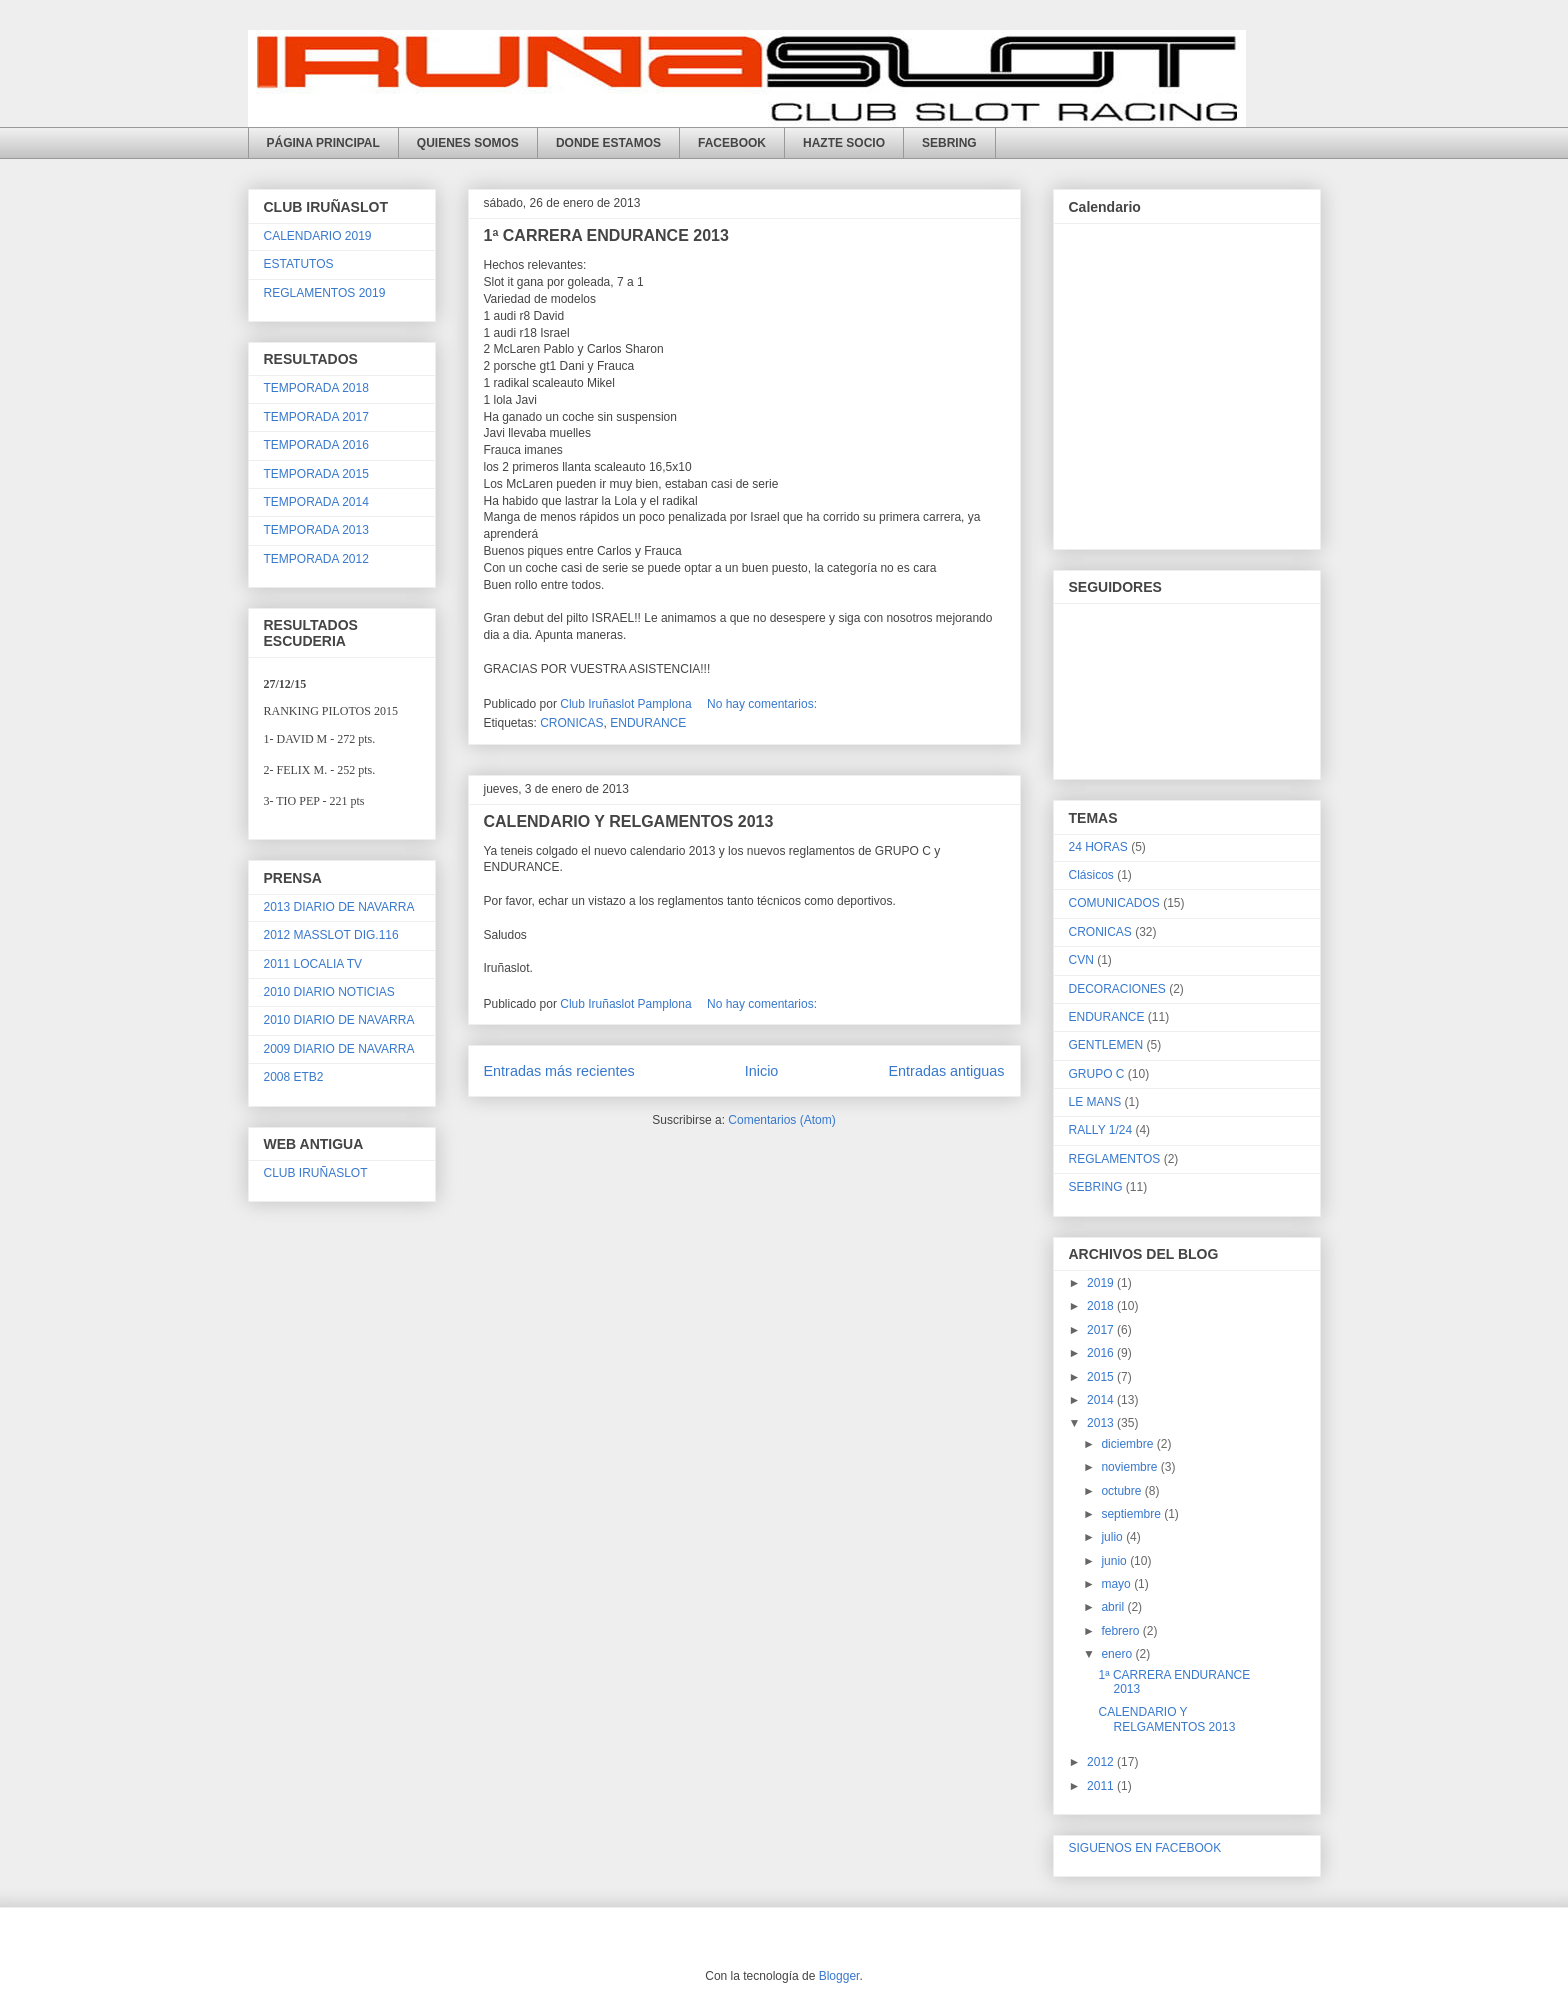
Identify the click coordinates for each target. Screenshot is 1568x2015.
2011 (1102, 1786)
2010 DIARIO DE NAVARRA (339, 1020)
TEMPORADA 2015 (316, 474)
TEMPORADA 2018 (316, 388)
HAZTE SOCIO (844, 143)
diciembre (1128, 1444)
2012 (1102, 1762)
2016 (1102, 1353)
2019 (1102, 1283)
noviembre (1130, 1467)
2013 (1102, 1423)
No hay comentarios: (763, 704)
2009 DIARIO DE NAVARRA (339, 1049)
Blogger (839, 1976)
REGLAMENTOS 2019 (325, 293)
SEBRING (949, 143)
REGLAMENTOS (1115, 1159)
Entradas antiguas (946, 1071)
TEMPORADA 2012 (316, 559)
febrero (1121, 1631)
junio (1115, 1561)
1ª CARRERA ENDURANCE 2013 (606, 235)
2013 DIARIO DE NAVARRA (339, 907)
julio (1113, 1537)
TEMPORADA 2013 (316, 530)
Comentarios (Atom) (781, 1120)
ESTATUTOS (299, 264)
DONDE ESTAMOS (608, 143)
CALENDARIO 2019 (318, 236)
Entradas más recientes (559, 1071)
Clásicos (1091, 875)
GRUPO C (1097, 1074)
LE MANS (1095, 1102)
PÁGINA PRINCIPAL (323, 143)
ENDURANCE (648, 723)
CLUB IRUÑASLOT (316, 1173)
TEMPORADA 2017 (316, 417)
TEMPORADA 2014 (316, 502)
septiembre (1132, 1514)
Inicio (762, 1071)
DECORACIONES (1117, 989)
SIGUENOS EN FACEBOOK (1145, 1848)
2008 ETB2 (294, 1077)
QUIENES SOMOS (468, 143)
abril (1114, 1607)
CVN (1081, 960)
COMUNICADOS (1114, 903)
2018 (1102, 1306)
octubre (1122, 1491)
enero (1118, 1654)
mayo (1117, 1584)
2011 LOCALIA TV (313, 964)
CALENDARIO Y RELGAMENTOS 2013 (629, 821)
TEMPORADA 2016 (316, 445)
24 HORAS (1098, 847)
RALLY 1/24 (1101, 1130)
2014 (1102, 1400)
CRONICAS (571, 723)
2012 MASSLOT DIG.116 (331, 935)
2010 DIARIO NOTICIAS (329, 992)
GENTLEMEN (1106, 1045)
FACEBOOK (732, 143)
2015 (1102, 1377)
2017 (1102, 1330)
